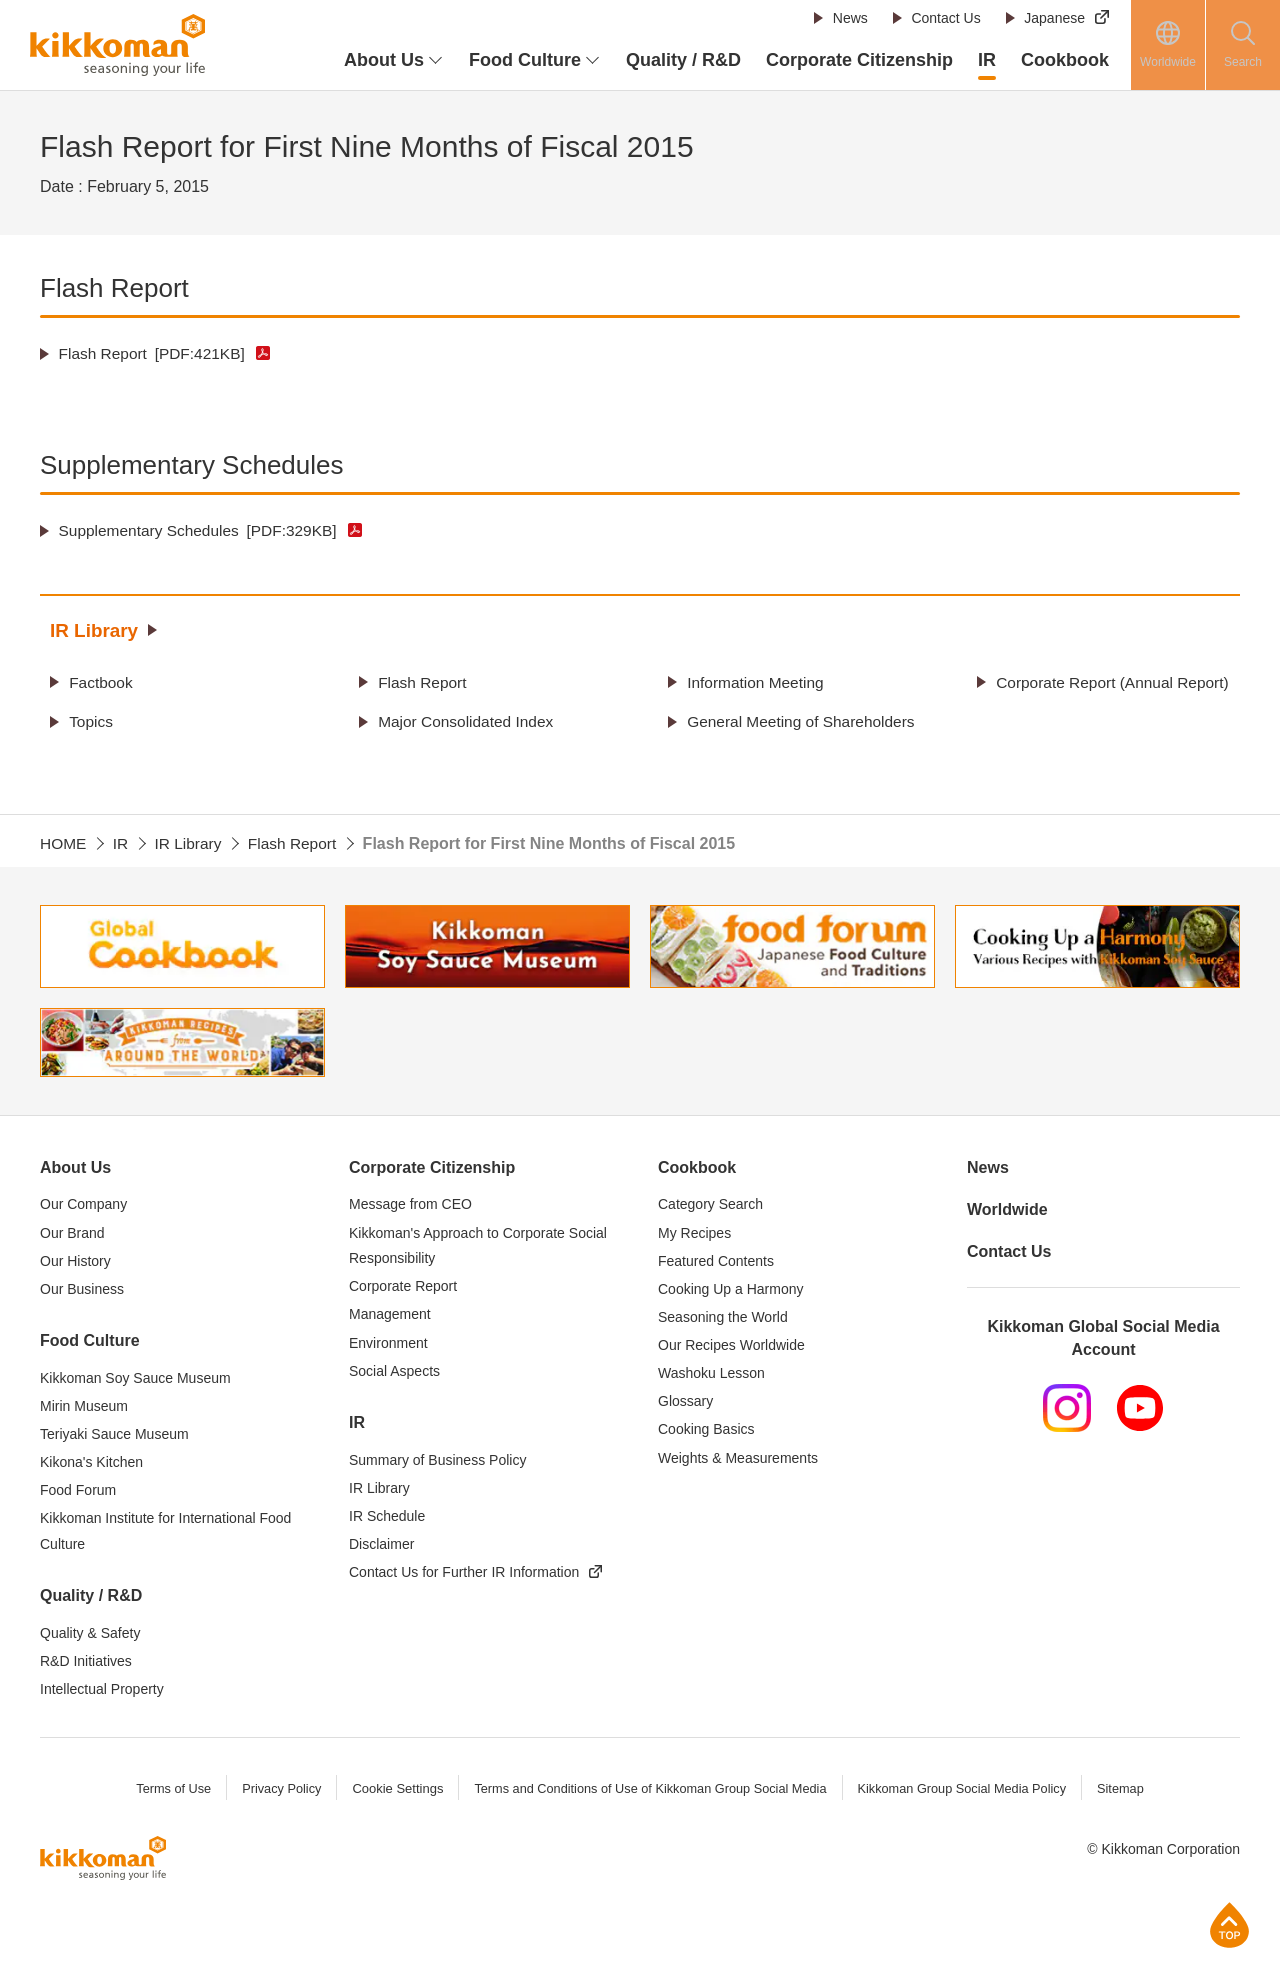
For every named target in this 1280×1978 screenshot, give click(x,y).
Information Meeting (758, 681)
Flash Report (155, 353)
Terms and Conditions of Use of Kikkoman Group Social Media (649, 1838)
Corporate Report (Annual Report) (1088, 694)
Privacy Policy (275, 1838)
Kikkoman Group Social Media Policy (966, 1838)
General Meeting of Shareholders (756, 759)
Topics (92, 746)
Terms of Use (166, 1838)
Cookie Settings (392, 1838)
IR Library (96, 630)
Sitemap (1128, 1838)
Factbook (103, 681)
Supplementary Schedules (203, 530)
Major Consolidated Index (469, 746)
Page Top (1229, 1924)
